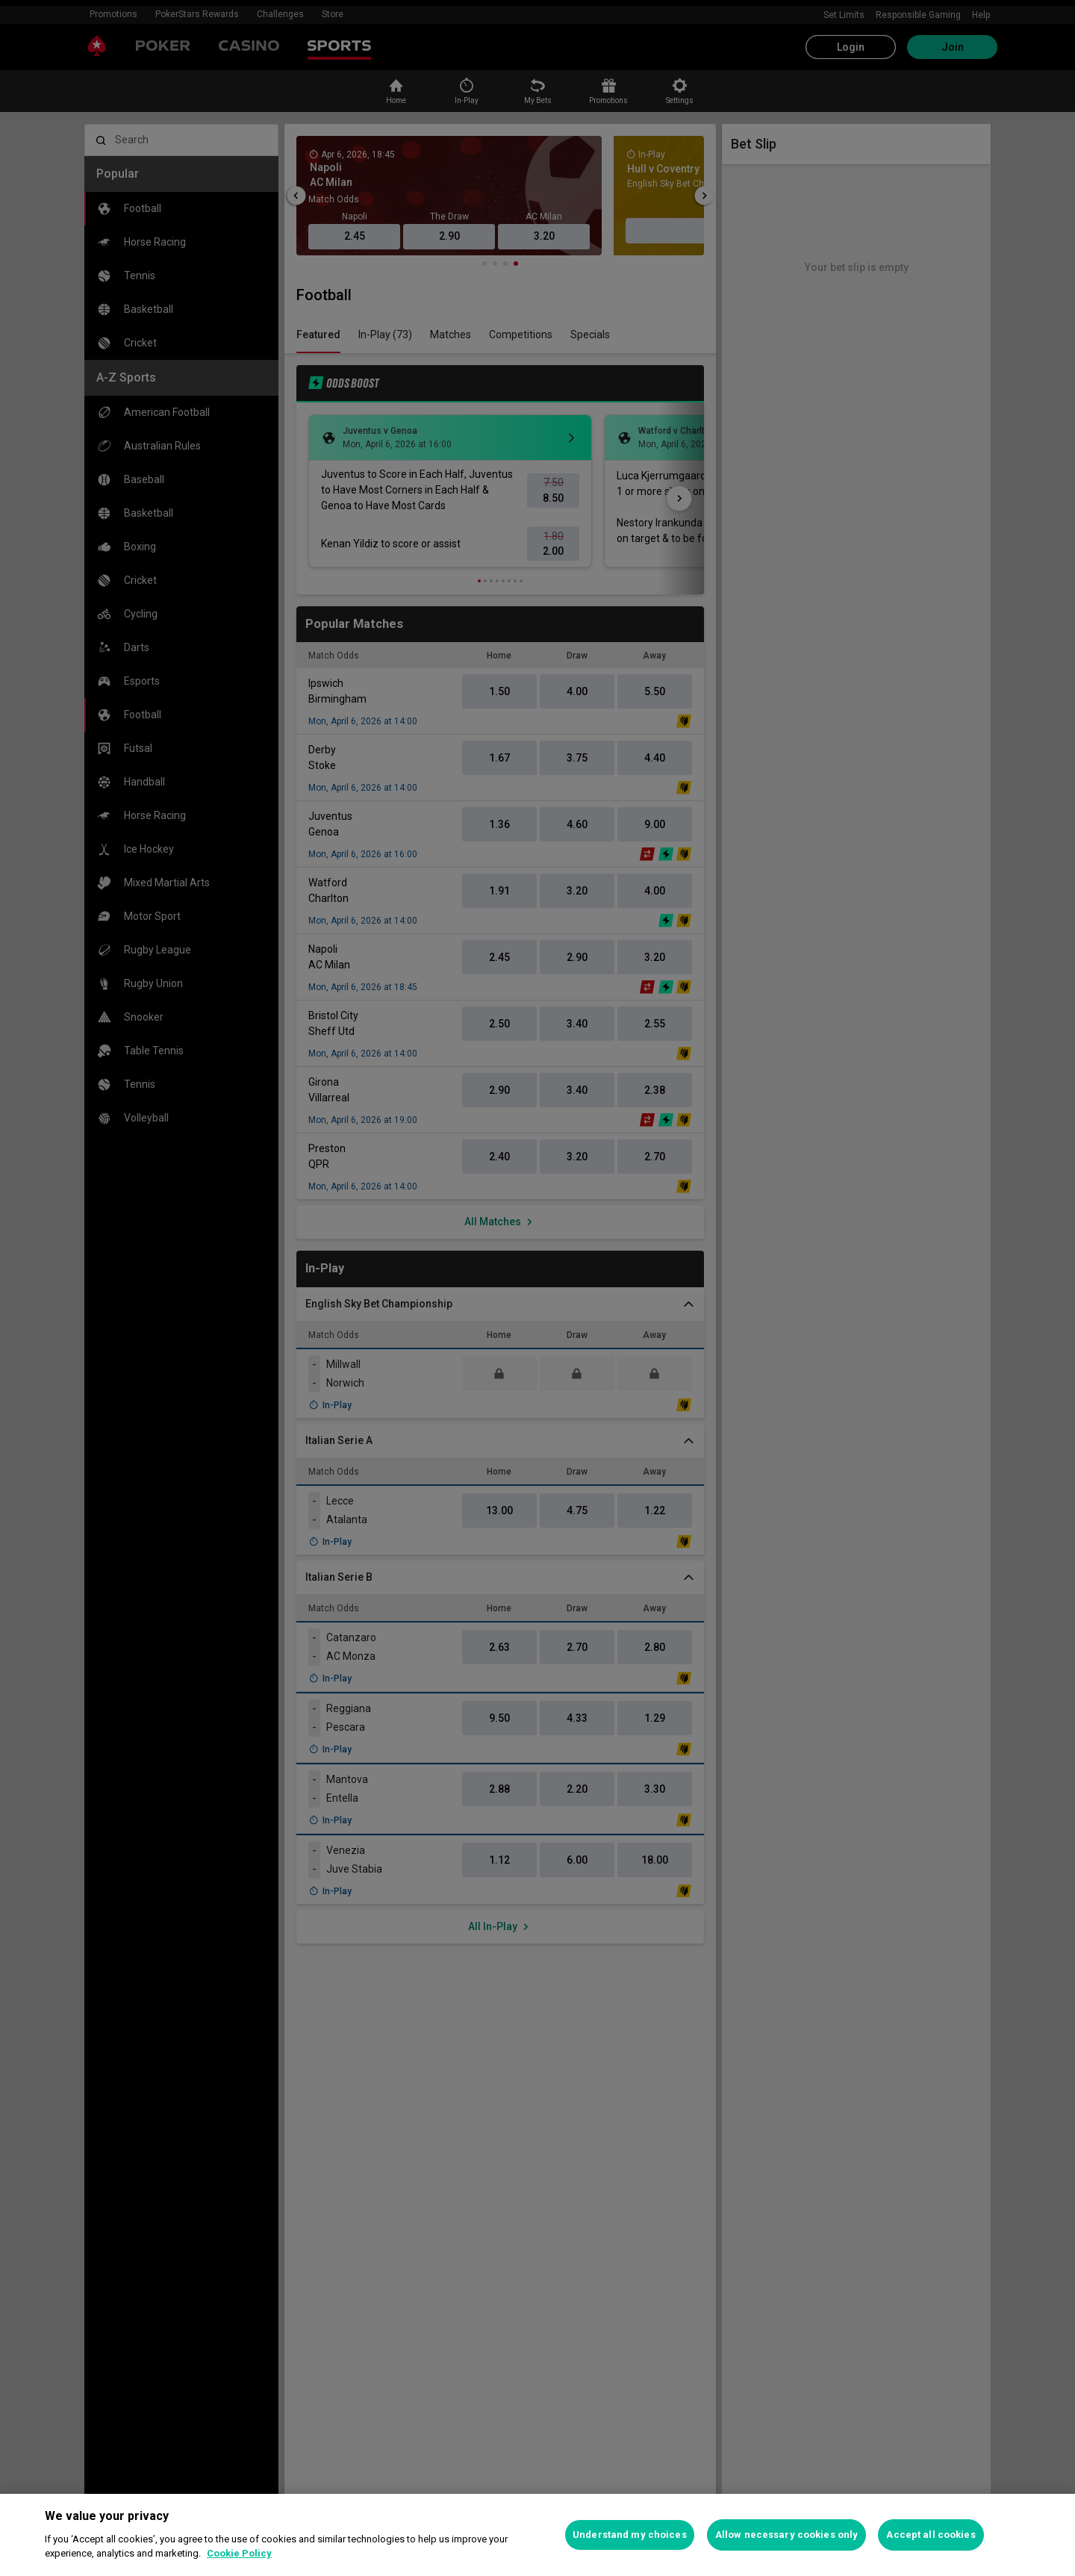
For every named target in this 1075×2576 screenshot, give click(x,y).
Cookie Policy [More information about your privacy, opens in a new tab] (239, 2553)
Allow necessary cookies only (787, 2534)
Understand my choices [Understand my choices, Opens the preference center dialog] (630, 2534)
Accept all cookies (930, 2534)
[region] (537, 2535)
